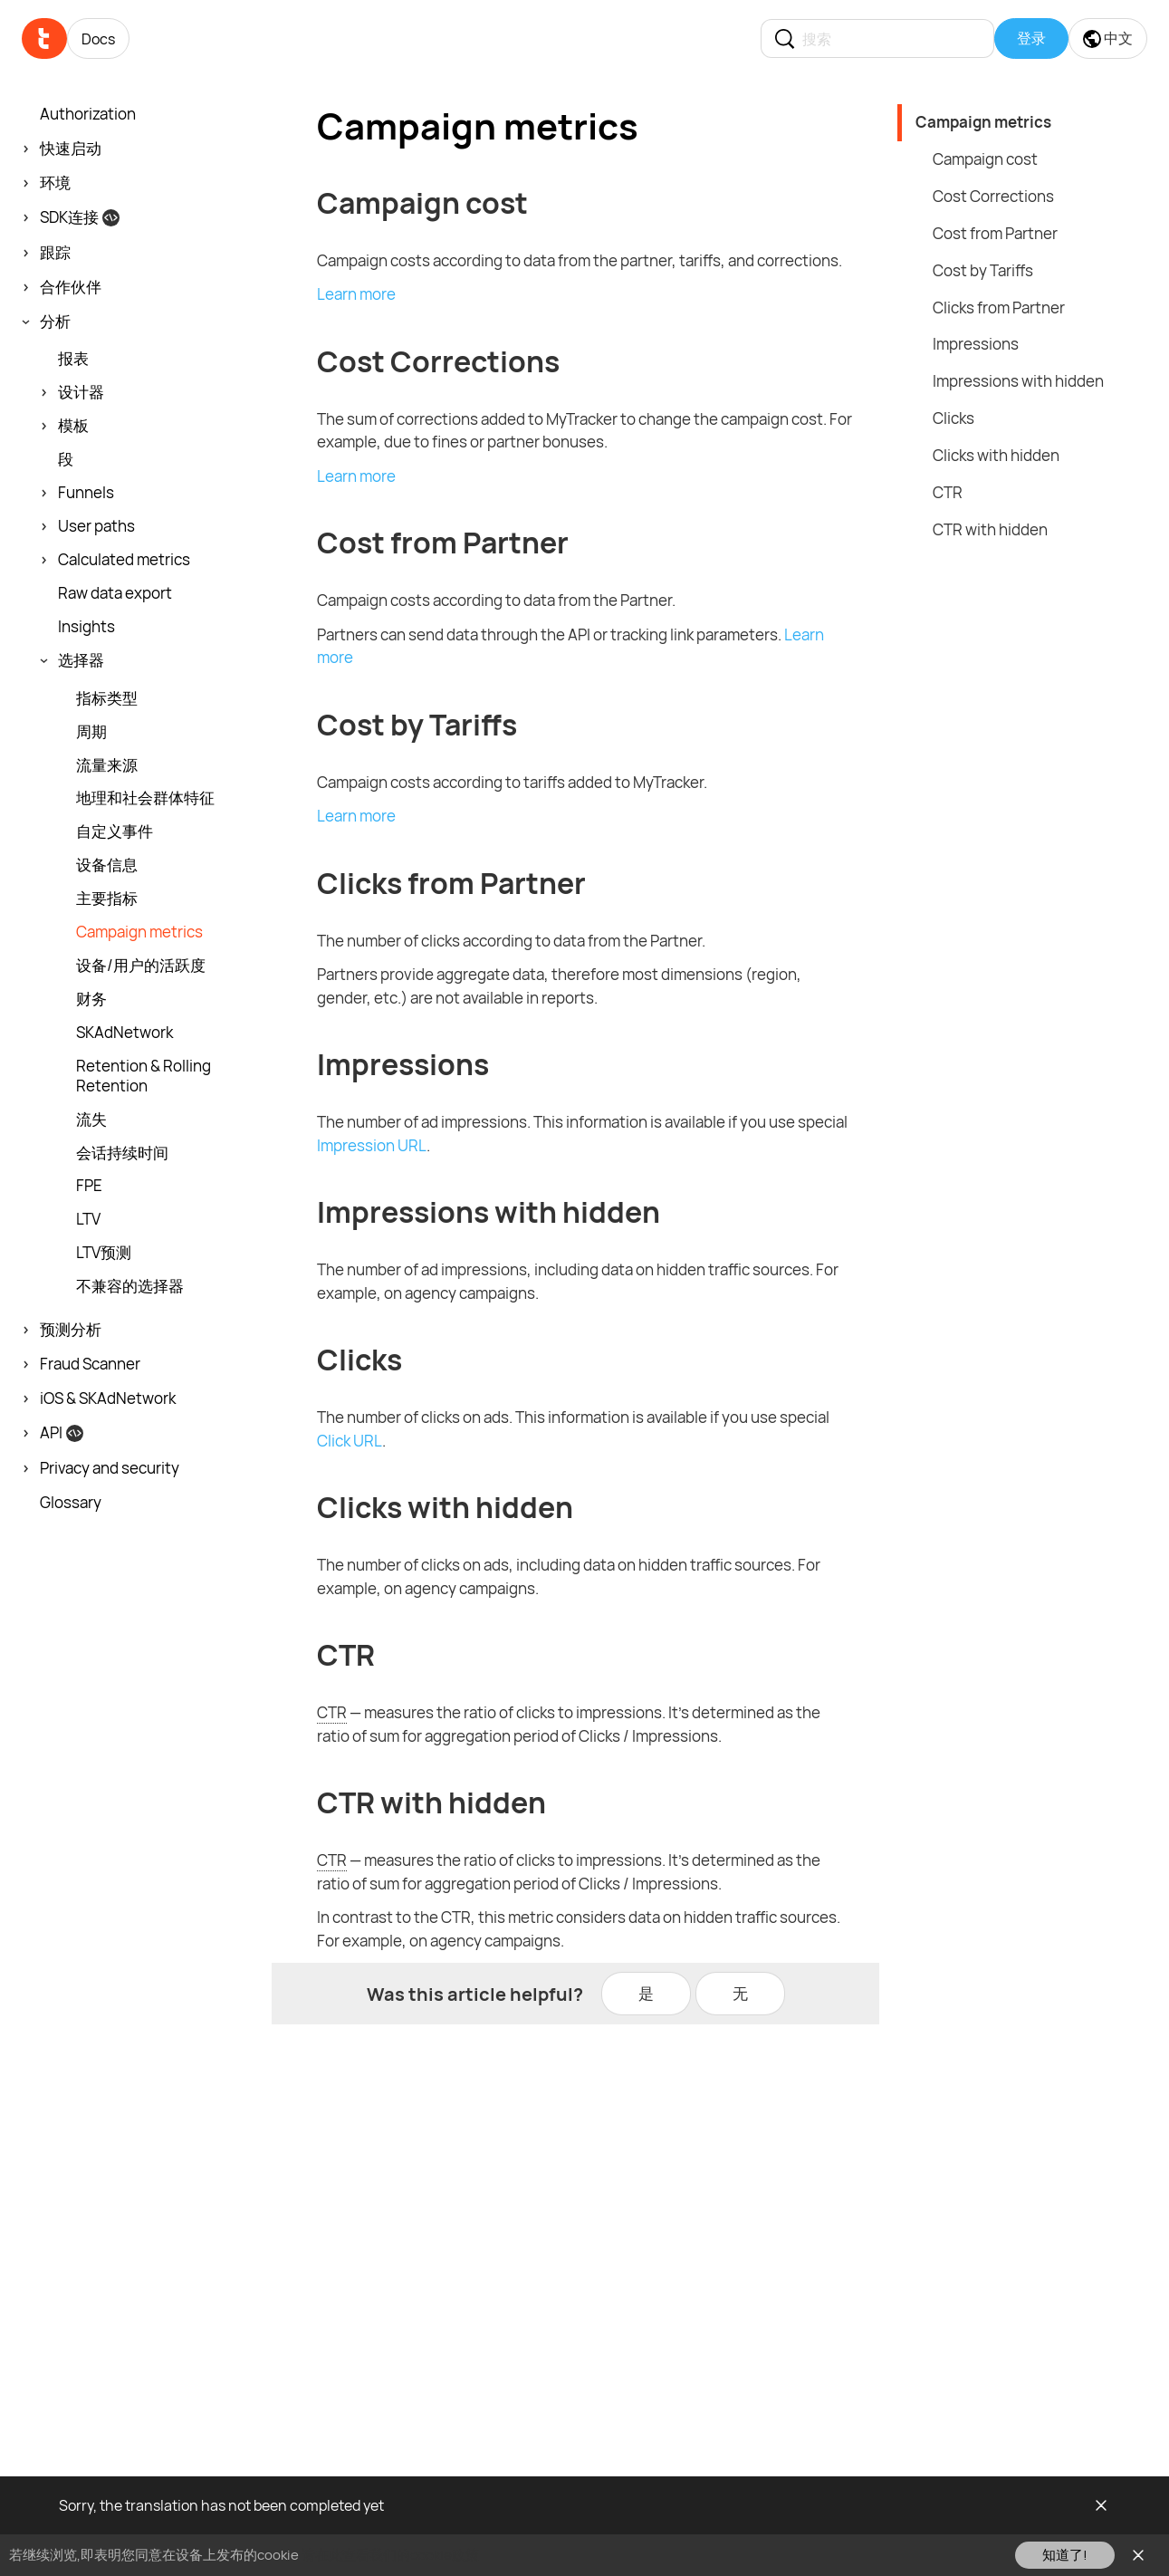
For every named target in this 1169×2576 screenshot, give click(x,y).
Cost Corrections (993, 196)
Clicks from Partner (999, 307)
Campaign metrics (983, 121)
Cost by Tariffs (983, 270)
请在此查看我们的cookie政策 (390, 2554)
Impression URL (371, 1145)
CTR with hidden (990, 529)
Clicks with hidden (996, 455)
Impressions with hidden (1018, 380)
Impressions (976, 343)
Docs (98, 39)
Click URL (349, 1440)
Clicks (953, 418)
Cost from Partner (995, 233)
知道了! (1065, 2554)
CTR (948, 492)
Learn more (356, 294)
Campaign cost (985, 159)
